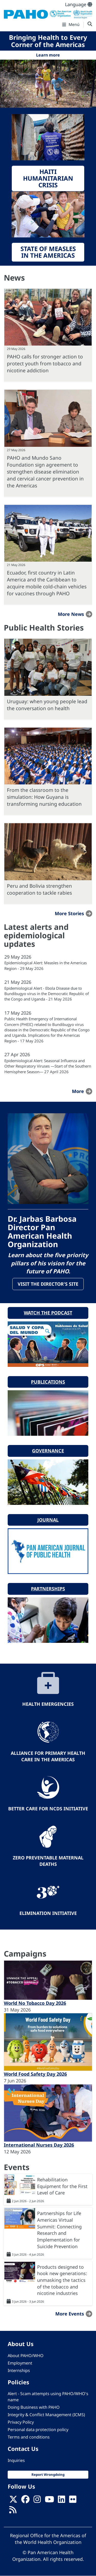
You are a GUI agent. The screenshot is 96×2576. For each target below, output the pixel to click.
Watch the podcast (48, 1313)
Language (78, 4)
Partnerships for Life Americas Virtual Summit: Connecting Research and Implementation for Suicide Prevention (59, 2229)
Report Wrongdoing (48, 2474)
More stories (69, 913)
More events (69, 2314)
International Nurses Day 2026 (39, 2145)
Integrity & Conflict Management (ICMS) (46, 2414)
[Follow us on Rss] (12, 2511)
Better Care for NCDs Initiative (48, 1808)
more (78, 1091)
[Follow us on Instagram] (37, 2501)
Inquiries (16, 2460)
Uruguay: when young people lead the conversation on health (47, 705)
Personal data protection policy (38, 2429)
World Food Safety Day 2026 (35, 2074)
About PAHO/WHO (26, 2355)
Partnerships (48, 1589)
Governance (48, 1451)
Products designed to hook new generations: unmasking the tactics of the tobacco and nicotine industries (62, 2280)
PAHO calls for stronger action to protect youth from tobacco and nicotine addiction (45, 363)
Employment (20, 2363)
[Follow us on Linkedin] (61, 2501)
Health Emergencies (48, 1704)
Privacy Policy (21, 2422)
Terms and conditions (29, 2437)
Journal (48, 1520)
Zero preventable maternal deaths (48, 1861)
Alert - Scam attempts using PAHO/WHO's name (48, 2396)
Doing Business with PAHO (34, 2407)
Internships (19, 2370)
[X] (13, 2501)
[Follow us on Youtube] (49, 2501)
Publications (48, 1382)
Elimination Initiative (48, 1913)
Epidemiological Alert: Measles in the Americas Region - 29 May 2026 (45, 965)
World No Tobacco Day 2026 (35, 2003)
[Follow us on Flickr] (72, 2501)
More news (71, 614)
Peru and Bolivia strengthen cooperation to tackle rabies (39, 889)
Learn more (48, 55)
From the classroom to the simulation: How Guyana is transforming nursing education (44, 796)
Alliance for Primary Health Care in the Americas (48, 1756)
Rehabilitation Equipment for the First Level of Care (62, 2186)
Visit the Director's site (48, 1284)
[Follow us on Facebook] (25, 2501)
